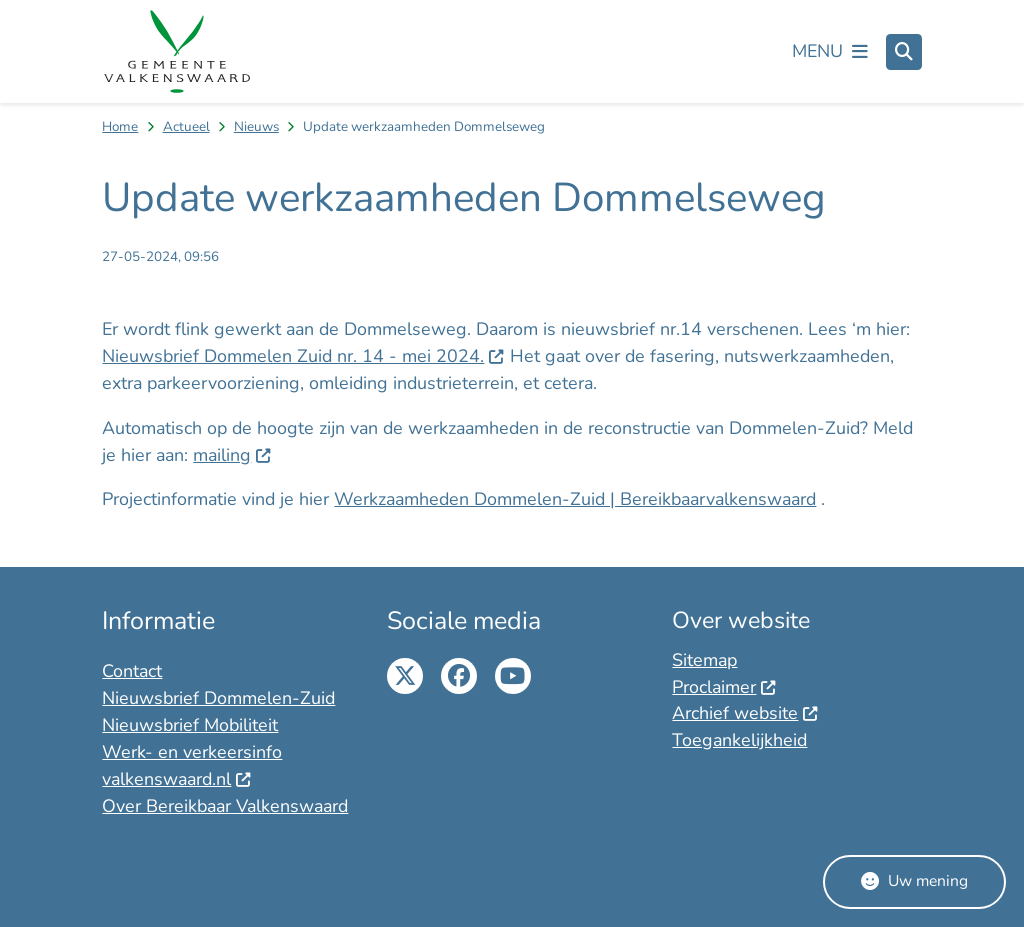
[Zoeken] (904, 51)
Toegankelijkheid (739, 740)
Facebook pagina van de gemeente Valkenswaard (459, 676)
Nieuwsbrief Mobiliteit (190, 725)
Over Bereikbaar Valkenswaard (225, 806)
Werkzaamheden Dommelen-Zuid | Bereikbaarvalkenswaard (575, 499)
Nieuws (256, 126)
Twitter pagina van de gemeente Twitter (405, 676)
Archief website (745, 713)
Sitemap (704, 660)
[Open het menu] (830, 52)
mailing (232, 455)
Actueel (186, 126)
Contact (132, 671)
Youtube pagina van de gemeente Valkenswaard (513, 676)
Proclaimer (724, 687)
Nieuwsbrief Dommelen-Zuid (218, 698)
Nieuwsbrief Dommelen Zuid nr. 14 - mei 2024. (303, 356)
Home (120, 126)
